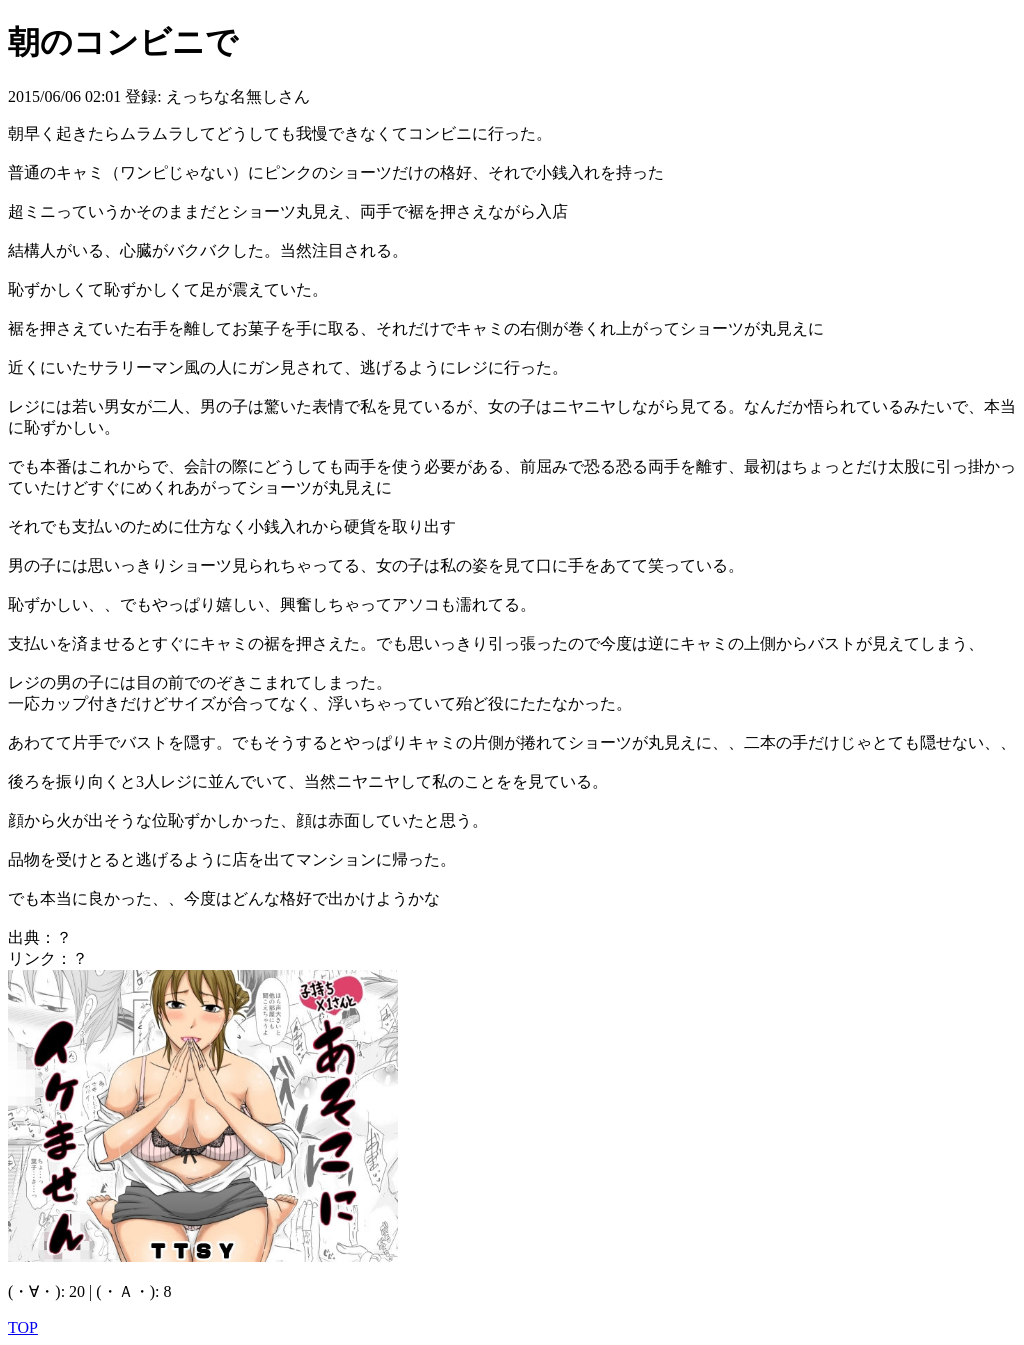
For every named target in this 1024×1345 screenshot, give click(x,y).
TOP (23, 1327)
